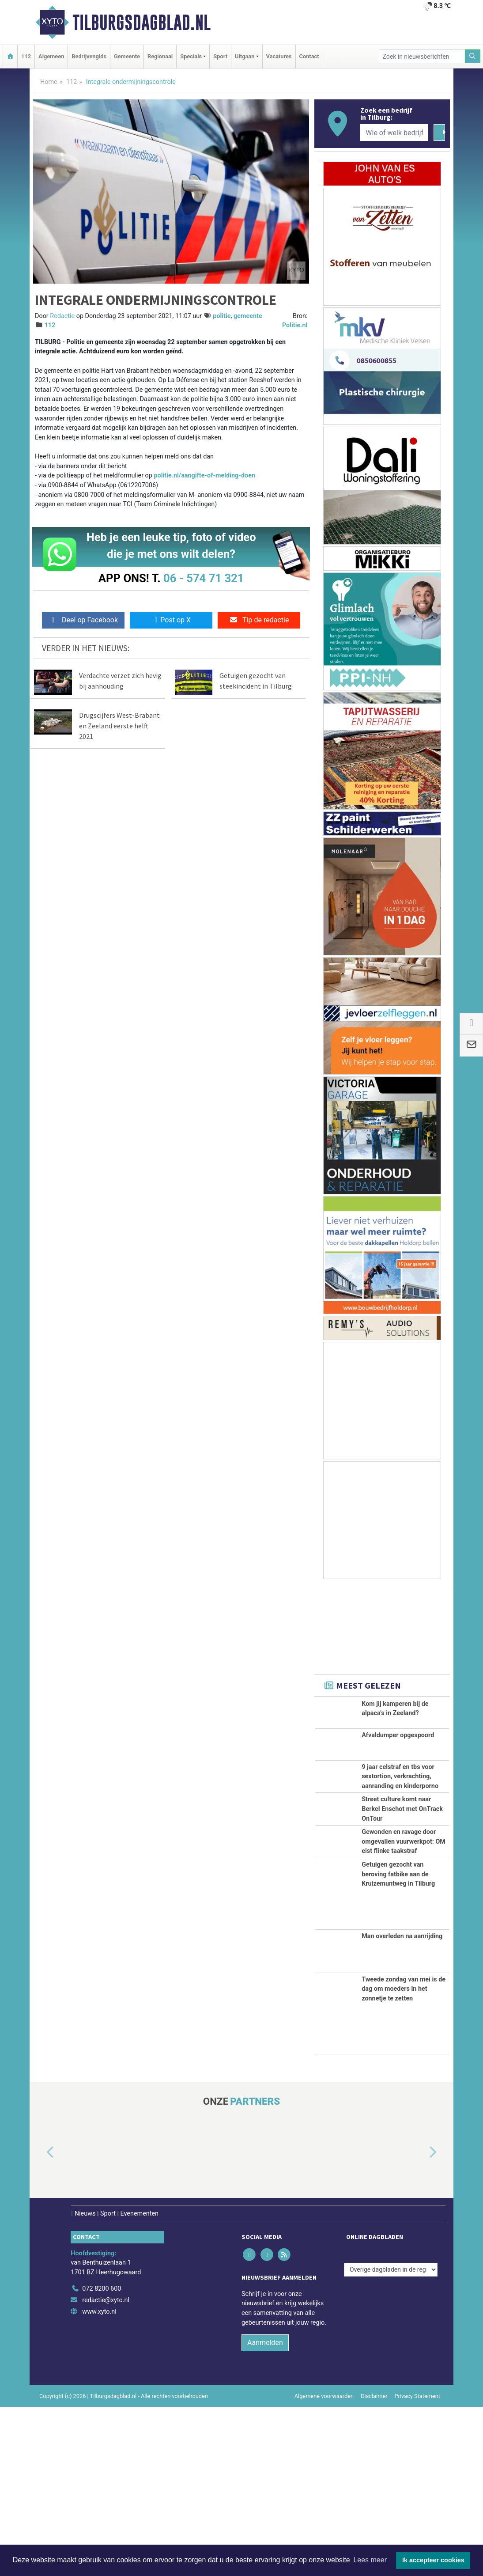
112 (26, 56)
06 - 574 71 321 (203, 578)
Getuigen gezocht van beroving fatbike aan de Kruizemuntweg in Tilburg (398, 2043)
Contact (309, 56)
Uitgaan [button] (244, 56)
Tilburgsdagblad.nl (141, 22)
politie (221, 316)
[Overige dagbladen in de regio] (391, 2438)
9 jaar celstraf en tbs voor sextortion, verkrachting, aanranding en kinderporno (400, 1799)
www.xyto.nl (99, 2480)
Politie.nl (294, 325)
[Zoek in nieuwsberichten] (422, 56)
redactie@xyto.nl (105, 2469)
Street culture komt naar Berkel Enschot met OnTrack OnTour (402, 1880)
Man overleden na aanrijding (402, 2105)
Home (48, 82)
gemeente (248, 316)
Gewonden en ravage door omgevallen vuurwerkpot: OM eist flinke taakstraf (403, 1961)
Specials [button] (191, 56)
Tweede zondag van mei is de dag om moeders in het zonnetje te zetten (403, 2157)
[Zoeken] (473, 56)
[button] (40, 2321)
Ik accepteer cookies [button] (433, 2560)
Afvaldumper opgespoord (398, 1756)
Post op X (171, 620)
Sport (220, 56)
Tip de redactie (259, 620)
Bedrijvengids (89, 56)
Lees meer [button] (370, 2560)
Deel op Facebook (83, 620)
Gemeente (127, 56)
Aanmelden (265, 2511)
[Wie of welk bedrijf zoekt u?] (394, 132)
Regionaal (160, 56)
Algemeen (51, 56)
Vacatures (279, 56)
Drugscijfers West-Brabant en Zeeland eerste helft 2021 (119, 726)
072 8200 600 (101, 2458)
